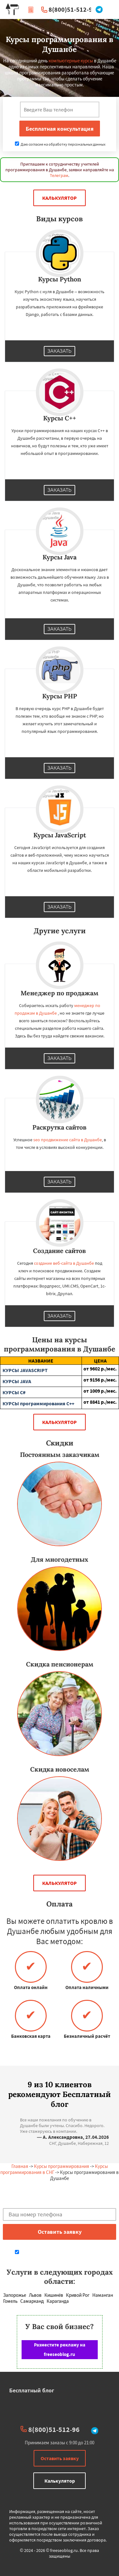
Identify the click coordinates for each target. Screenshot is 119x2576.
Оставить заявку (60, 2458)
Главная (19, 2166)
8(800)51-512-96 (72, 9)
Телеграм (59, 175)
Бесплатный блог (31, 2390)
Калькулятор (59, 198)
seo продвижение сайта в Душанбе (67, 1140)
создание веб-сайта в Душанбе (64, 1263)
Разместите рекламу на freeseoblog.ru (59, 2349)
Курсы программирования (61, 2166)
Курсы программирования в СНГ (54, 2169)
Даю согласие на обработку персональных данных (60, 144)
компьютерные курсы (71, 61)
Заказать (60, 351)
